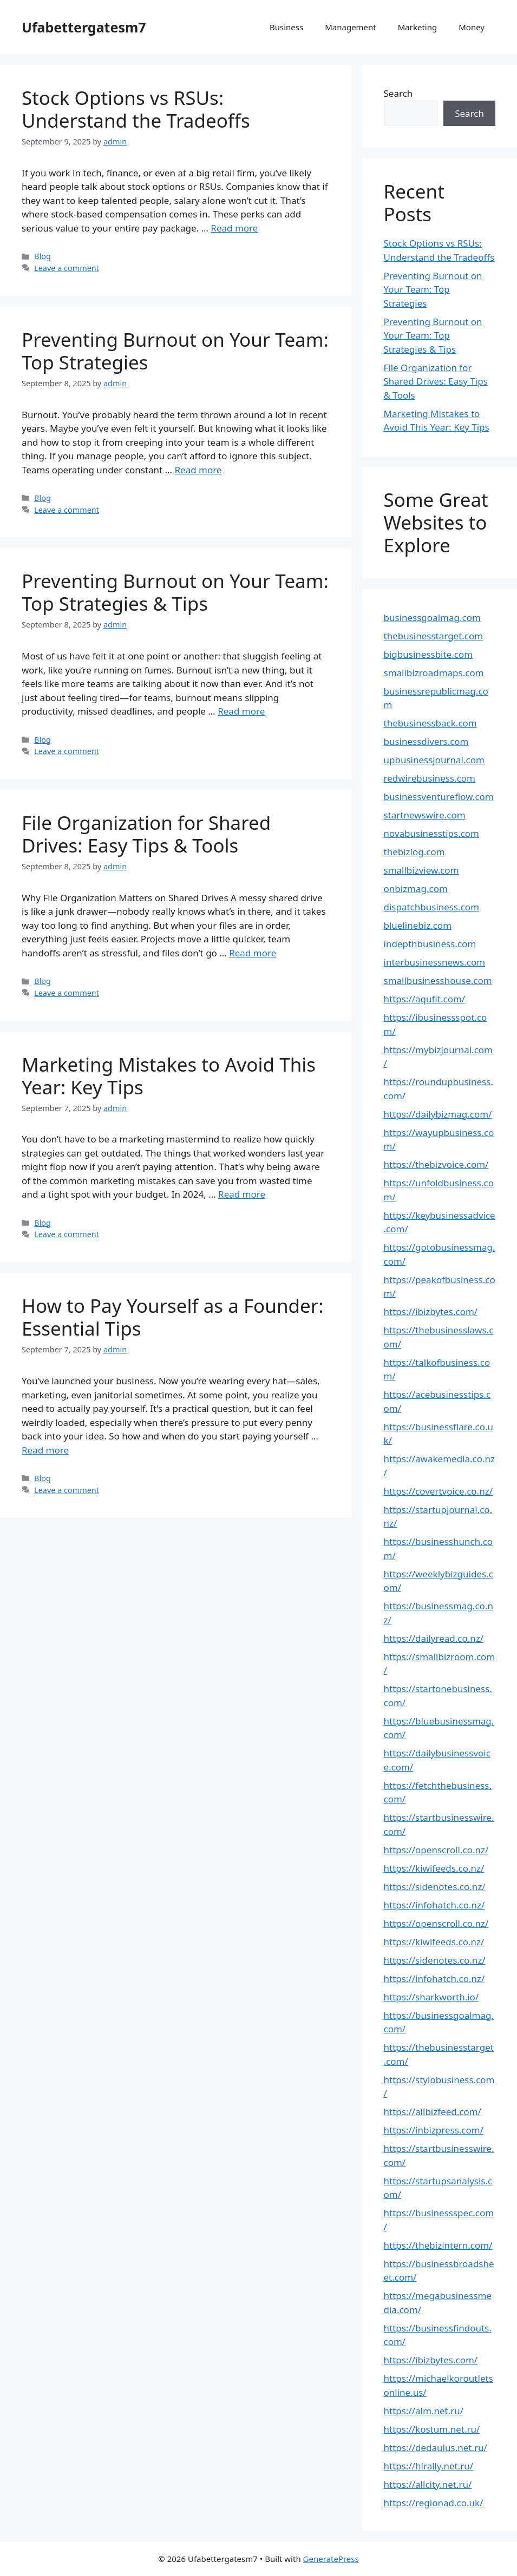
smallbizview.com (421, 870)
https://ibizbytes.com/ (431, 1311)
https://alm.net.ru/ (424, 2411)
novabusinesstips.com (432, 833)
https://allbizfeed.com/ (432, 2111)
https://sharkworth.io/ (431, 1997)
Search (398, 93)
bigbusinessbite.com (428, 654)
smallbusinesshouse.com (438, 980)
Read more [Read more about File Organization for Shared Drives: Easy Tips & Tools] (252, 953)
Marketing (417, 27)
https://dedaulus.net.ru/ (435, 2447)
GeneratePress (331, 2558)
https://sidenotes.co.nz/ (435, 1886)
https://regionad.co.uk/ (433, 2502)
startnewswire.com (425, 815)
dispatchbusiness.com (432, 907)
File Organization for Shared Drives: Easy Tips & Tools (146, 834)
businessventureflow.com (439, 796)
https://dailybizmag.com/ (438, 1114)
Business (286, 27)
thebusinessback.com (430, 723)
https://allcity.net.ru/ (428, 2484)
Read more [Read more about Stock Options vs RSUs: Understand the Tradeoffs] (234, 228)
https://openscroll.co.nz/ (436, 1850)
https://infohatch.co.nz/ (434, 1905)
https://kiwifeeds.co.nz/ (434, 1868)
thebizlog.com (414, 852)
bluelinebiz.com (418, 925)
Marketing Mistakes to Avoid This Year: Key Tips (169, 1076)
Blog (42, 256)
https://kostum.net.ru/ (432, 2429)
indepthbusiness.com (430, 943)
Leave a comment (66, 268)
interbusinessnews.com (435, 962)
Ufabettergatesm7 (84, 27)
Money (472, 27)
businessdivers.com (426, 741)
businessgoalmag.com (432, 617)
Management (350, 27)
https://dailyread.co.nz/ (434, 1638)
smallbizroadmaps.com (434, 672)
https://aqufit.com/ (425, 999)
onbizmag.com (416, 888)
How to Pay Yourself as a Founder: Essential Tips (173, 1317)
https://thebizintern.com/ (438, 2245)
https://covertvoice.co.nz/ (438, 1491)
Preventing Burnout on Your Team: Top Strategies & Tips (175, 592)
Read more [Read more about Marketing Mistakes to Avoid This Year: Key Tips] (241, 1194)
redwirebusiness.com (430, 778)
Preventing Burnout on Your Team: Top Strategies (175, 351)
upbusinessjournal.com (434, 760)
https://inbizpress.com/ (434, 2130)
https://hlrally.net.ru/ (429, 2466)
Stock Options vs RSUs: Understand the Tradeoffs (136, 109)
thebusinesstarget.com (433, 636)
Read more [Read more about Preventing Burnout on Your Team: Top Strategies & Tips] (241, 711)
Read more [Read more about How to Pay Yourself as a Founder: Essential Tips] (45, 1450)
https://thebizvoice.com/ (436, 1164)
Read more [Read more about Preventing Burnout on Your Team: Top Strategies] (198, 470)
